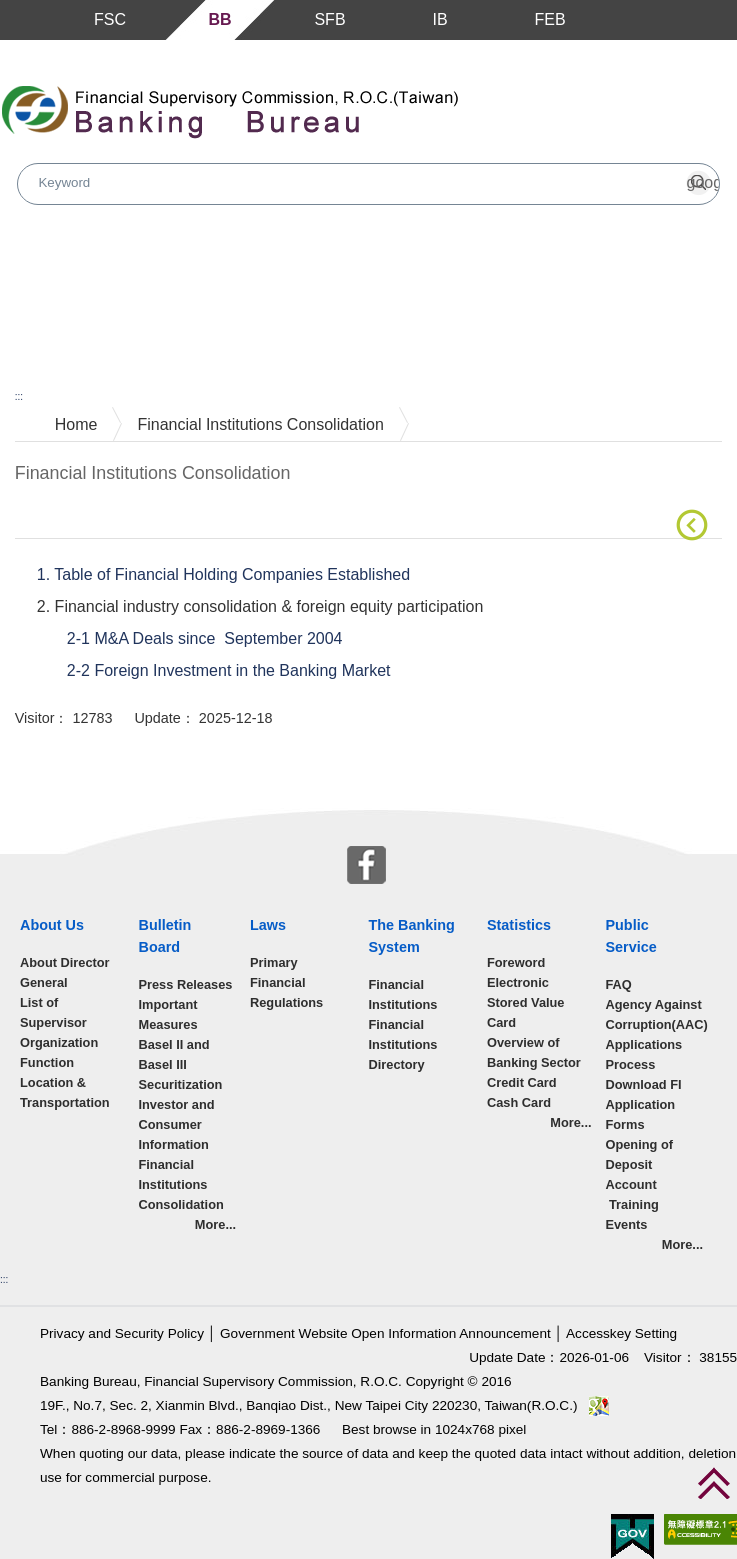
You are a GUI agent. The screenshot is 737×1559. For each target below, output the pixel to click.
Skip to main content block (93, 50)
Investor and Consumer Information (176, 1124)
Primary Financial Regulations (286, 982)
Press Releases (185, 984)
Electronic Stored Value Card (526, 1002)
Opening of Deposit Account (639, 1164)
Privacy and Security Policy (122, 1333)
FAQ (618, 984)
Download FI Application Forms (643, 1104)
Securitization (180, 1084)
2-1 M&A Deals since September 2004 (207, 638)
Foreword (516, 962)
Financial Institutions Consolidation (260, 424)
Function (47, 1062)
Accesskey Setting (621, 1333)
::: (19, 396)
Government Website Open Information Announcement (385, 1333)
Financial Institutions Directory (402, 1044)
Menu (18, 20)
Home (76, 424)
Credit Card (522, 1082)
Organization (59, 1042)
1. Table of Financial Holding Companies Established (223, 574)
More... (215, 1224)
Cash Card (519, 1102)
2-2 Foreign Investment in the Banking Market (231, 670)
